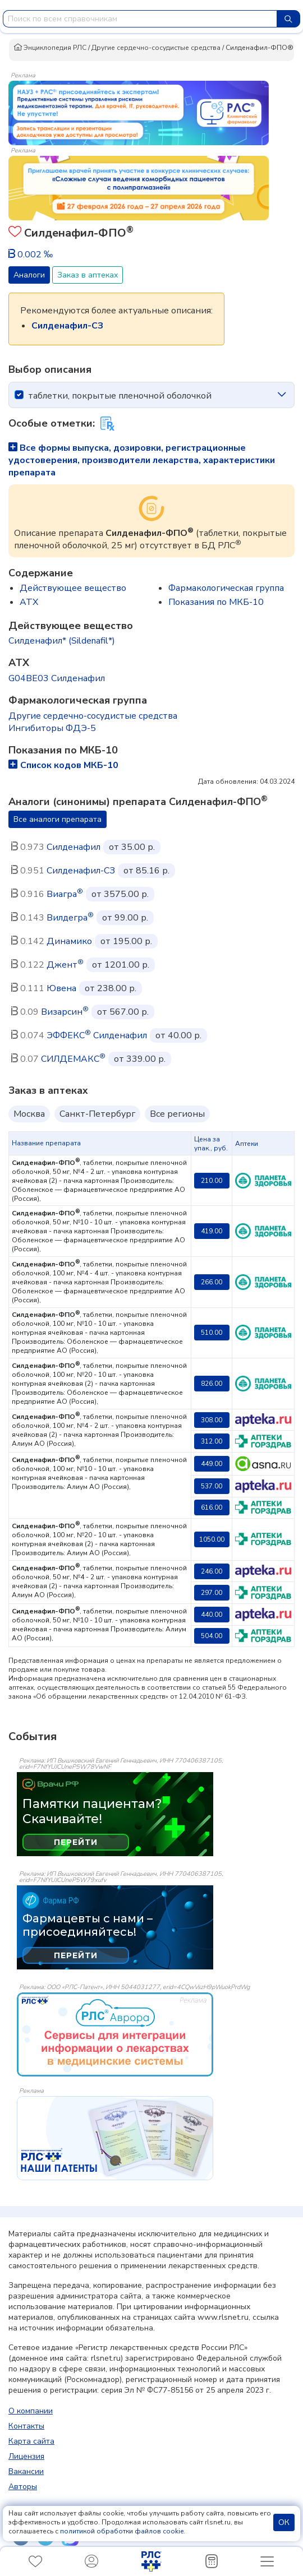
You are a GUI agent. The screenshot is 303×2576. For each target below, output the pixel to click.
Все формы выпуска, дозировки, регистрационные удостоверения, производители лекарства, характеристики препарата (141, 460)
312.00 (211, 1441)
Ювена (61, 988)
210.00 (211, 1180)
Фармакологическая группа (226, 588)
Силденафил (73, 847)
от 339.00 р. (140, 1059)
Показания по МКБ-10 (216, 602)
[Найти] (288, 18)
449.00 (211, 1463)
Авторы (22, 2486)
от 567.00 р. (123, 1012)
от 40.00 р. (178, 1035)
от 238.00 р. (110, 988)
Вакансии (26, 2471)
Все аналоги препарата (57, 819)
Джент (65, 965)
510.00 (211, 1332)
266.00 (211, 1282)
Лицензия (26, 2456)
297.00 (211, 1592)
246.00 (211, 1571)
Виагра (65, 894)
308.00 (211, 1420)
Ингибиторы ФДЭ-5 (52, 728)
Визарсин (65, 1012)
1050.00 (211, 1539)
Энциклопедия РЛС (49, 47)
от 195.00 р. (126, 941)
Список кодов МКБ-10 (63, 765)
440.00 (211, 1614)
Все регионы (177, 1114)
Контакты (26, 2426)
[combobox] (140, 18)
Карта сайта (31, 2441)
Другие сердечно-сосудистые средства (156, 47)
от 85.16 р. (146, 870)
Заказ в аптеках (87, 275)
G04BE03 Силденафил (56, 678)
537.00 (211, 1486)
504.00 (211, 1635)
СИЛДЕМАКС (73, 1059)
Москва (29, 1114)
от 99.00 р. (125, 918)
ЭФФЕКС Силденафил (97, 1035)
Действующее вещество (73, 588)
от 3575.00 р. (120, 894)
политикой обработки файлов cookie (121, 2531)
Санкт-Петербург (97, 1114)
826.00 (211, 1383)
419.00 (211, 1231)
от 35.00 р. (132, 847)
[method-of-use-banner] (138, 112)
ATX (29, 602)
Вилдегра (70, 918)
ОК (284, 2522)
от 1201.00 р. (120, 965)
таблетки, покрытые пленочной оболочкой (120, 396)
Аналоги (29, 275)
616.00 (211, 1507)
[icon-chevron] (281, 394)
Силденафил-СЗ (81, 870)
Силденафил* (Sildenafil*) (61, 641)
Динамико (69, 941)
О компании (30, 2411)
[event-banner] (115, 2034)
